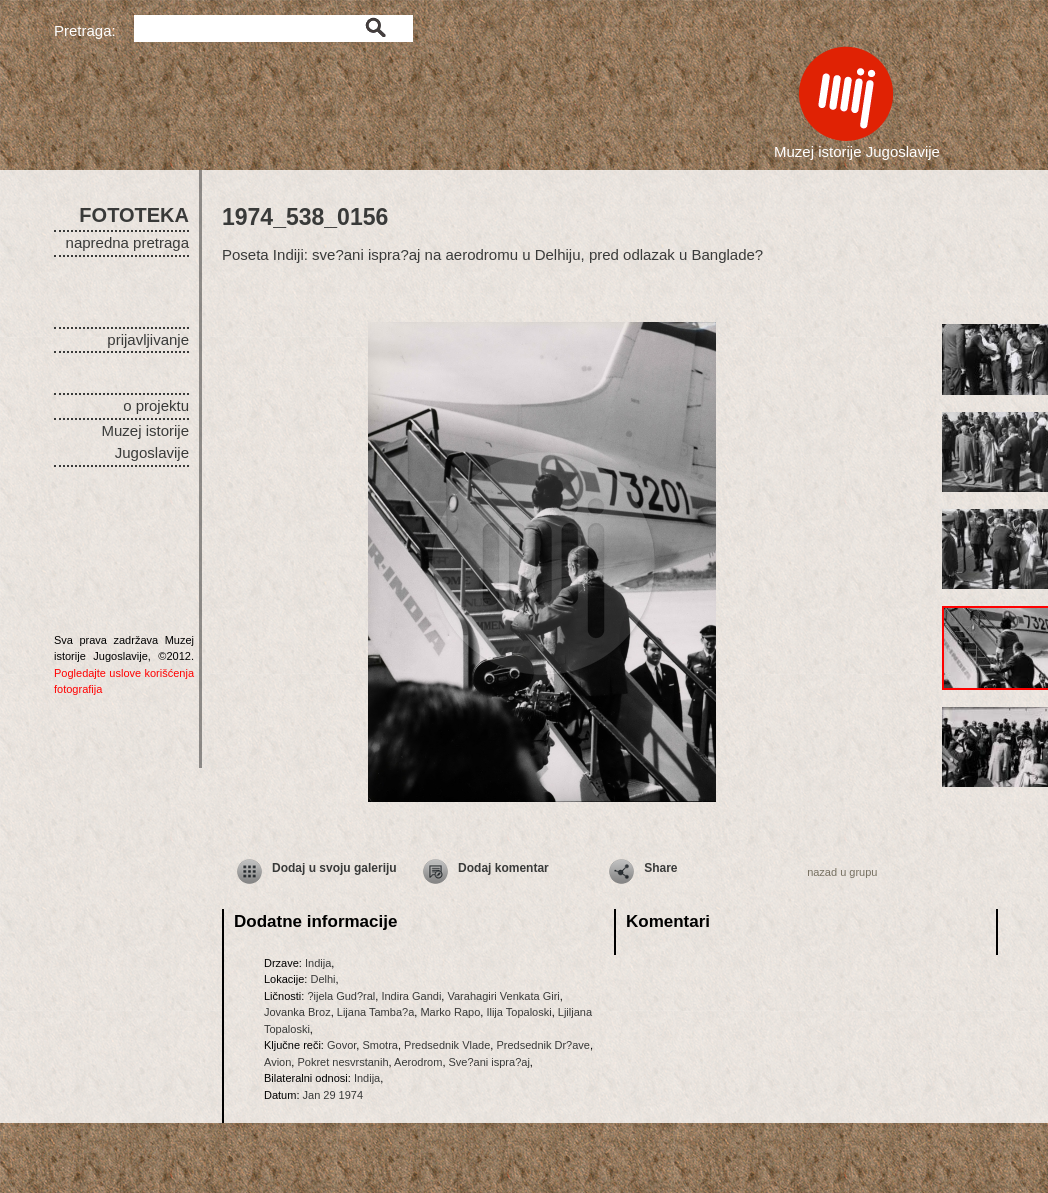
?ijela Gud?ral (341, 996)
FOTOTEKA (134, 215)
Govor (341, 1045)
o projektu (156, 405)
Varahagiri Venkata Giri (503, 996)
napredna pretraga (127, 242)
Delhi (322, 979)
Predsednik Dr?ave (543, 1045)
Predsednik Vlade (447, 1045)
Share (660, 868)
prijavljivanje (148, 339)
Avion (277, 1062)
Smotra (379, 1045)
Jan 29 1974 (333, 1095)
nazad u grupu (842, 872)
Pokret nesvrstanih (342, 1062)
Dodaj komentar (503, 868)
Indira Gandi (411, 996)
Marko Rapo (450, 1012)
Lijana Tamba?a (375, 1012)
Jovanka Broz (297, 1012)
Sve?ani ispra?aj (489, 1062)
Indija (318, 963)
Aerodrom (418, 1062)
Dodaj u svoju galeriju (334, 868)
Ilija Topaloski (518, 1012)
